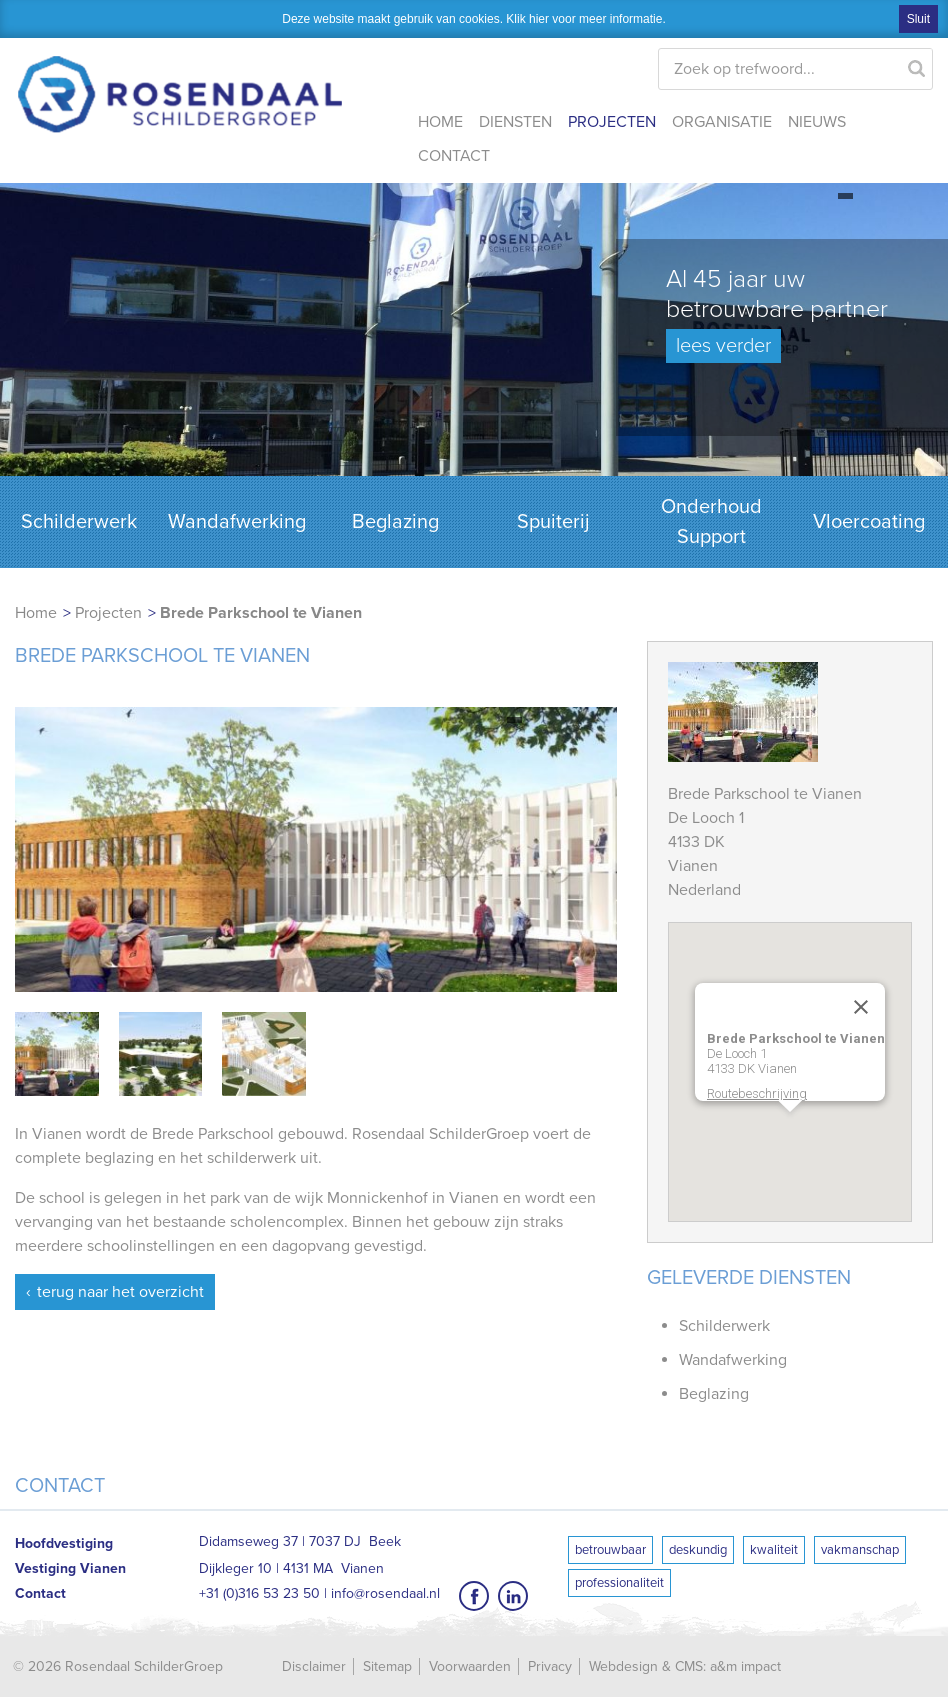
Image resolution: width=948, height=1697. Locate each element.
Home (440, 122)
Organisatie (722, 122)
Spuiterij (553, 522)
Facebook (474, 1596)
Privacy (550, 1666)
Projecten (612, 122)
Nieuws (817, 122)
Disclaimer (314, 1666)
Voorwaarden (470, 1666)
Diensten (515, 122)
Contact (454, 156)
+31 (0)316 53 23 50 (259, 1593)
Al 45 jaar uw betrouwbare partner (777, 313)
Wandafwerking (237, 522)
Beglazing (395, 522)
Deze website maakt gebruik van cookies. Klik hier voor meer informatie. (474, 19)
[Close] (861, 1007)
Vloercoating (869, 522)
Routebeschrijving (757, 1093)
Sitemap (387, 1666)
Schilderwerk (79, 522)
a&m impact (745, 1666)
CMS (689, 1666)
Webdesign (623, 1666)
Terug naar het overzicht (120, 1292)
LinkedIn (513, 1596)
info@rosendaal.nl (385, 1593)
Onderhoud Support (711, 522)
